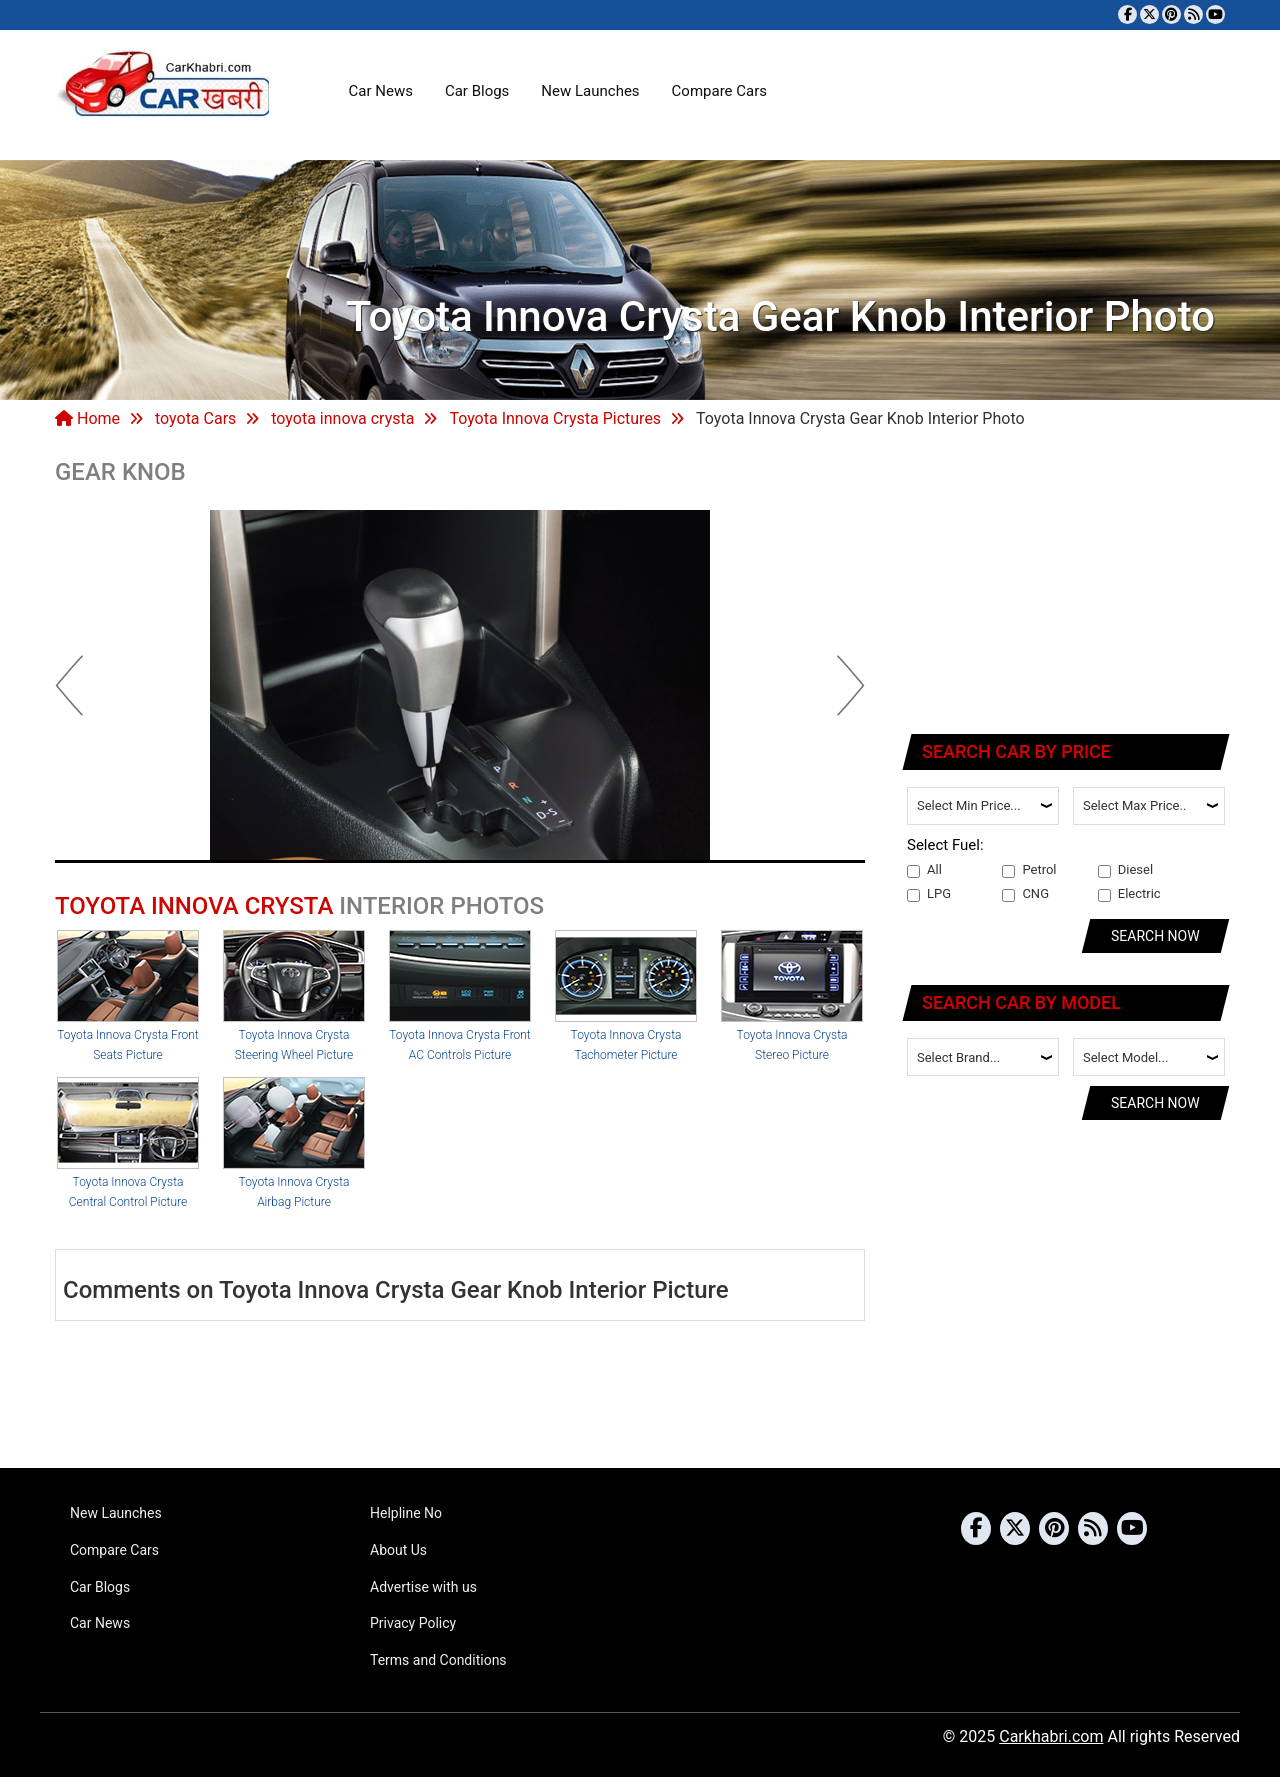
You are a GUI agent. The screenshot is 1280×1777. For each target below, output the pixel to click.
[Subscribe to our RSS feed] (1193, 14)
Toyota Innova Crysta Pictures (555, 418)
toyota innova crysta (342, 418)
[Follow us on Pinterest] (1171, 14)
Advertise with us (423, 1587)
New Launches (590, 91)
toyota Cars (195, 418)
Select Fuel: (945, 845)
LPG (929, 894)
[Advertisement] (1067, 585)
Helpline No (406, 1513)
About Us (398, 1550)
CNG (1025, 894)
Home (87, 418)
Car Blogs (477, 91)
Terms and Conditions (438, 1660)
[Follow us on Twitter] (1149, 14)
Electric (1129, 894)
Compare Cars (719, 91)
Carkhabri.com (1051, 1736)
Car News (381, 91)
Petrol (1029, 870)
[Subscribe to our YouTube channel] (1215, 14)
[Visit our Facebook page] (1127, 14)
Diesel (1125, 870)
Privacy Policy (413, 1623)
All (924, 870)
